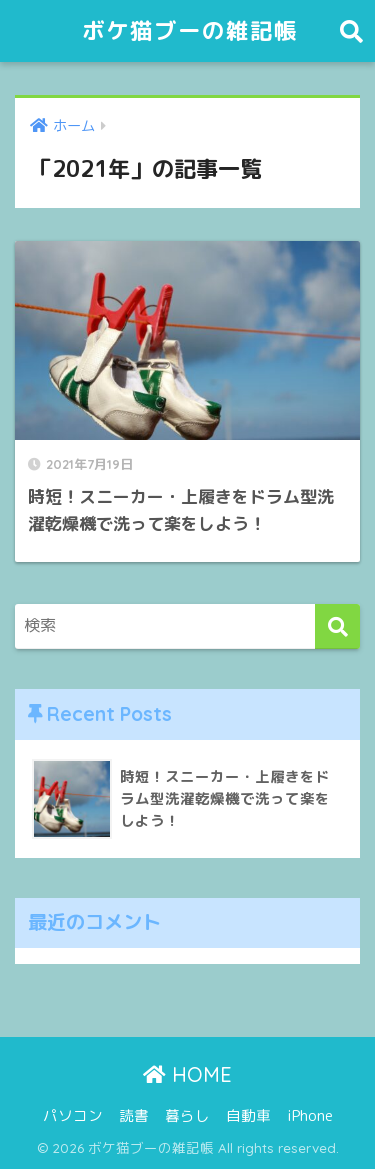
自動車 (248, 1115)
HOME (187, 1074)
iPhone (310, 1115)
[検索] (337, 626)
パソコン (73, 1115)
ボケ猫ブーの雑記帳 (190, 30)
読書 (134, 1115)
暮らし (187, 1115)
